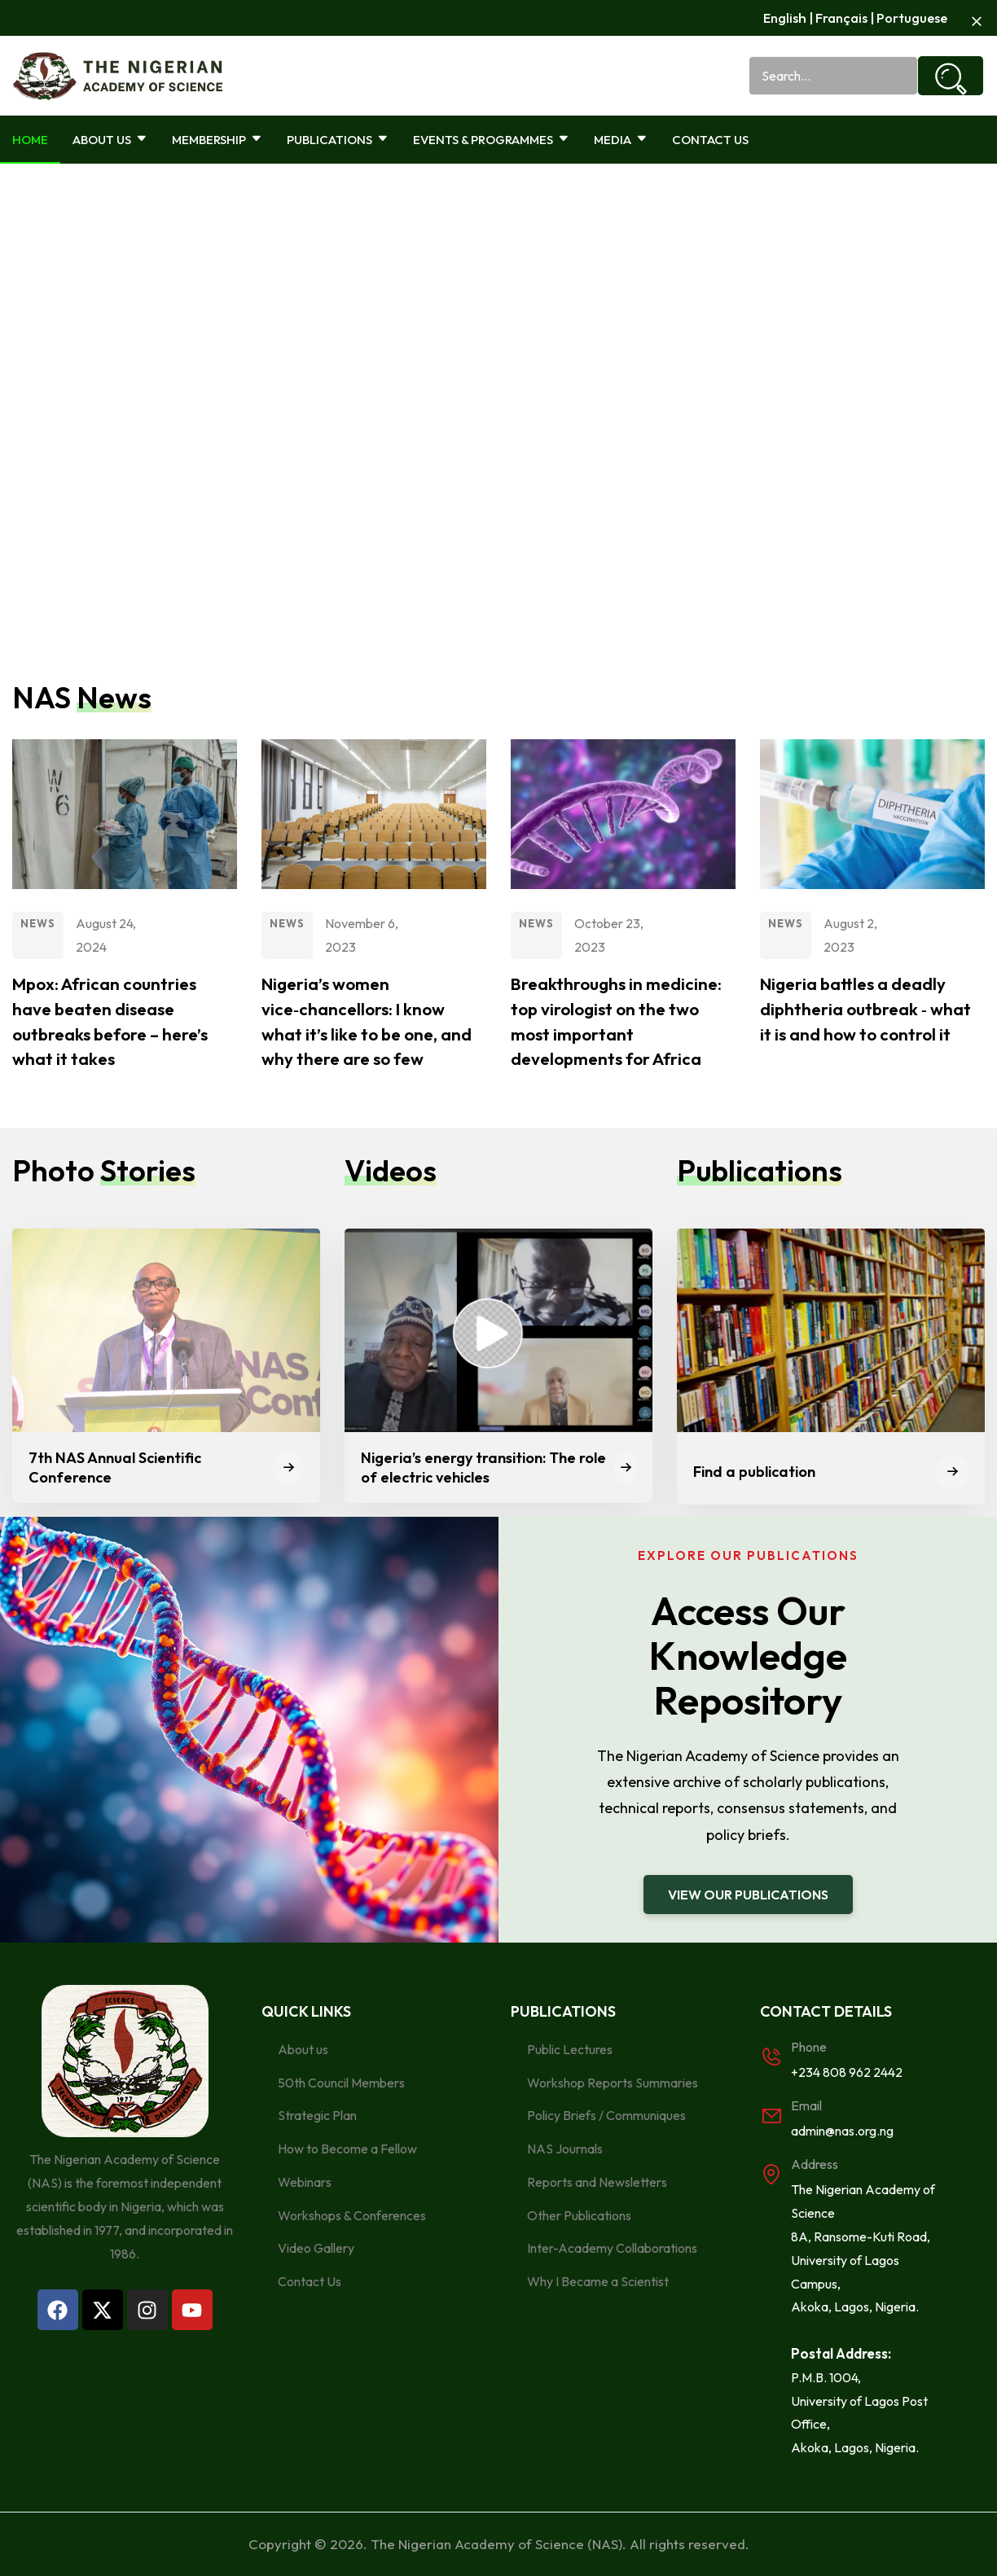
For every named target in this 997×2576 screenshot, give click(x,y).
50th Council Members (341, 2082)
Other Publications (579, 2215)
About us (303, 2049)
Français (838, 17)
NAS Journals (565, 2148)
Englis (776, 17)
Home (30, 139)
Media (621, 139)
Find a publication (754, 1471)
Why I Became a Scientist (598, 2281)
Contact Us (710, 139)
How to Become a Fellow (347, 2148)
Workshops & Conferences (352, 2215)
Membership (217, 139)
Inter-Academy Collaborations (612, 2248)
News (37, 923)
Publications (338, 139)
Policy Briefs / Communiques (606, 2115)
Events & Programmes (491, 139)
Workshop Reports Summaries (612, 2082)
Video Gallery (316, 2248)
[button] (748, 1894)
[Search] (950, 75)
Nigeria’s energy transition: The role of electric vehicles (483, 1467)
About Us (109, 139)
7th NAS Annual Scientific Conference (115, 1467)
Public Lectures (570, 2049)
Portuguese (910, 17)
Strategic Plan (317, 2115)
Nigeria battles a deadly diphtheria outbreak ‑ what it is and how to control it (867, 1008)
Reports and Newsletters (597, 2182)
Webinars (305, 2182)
